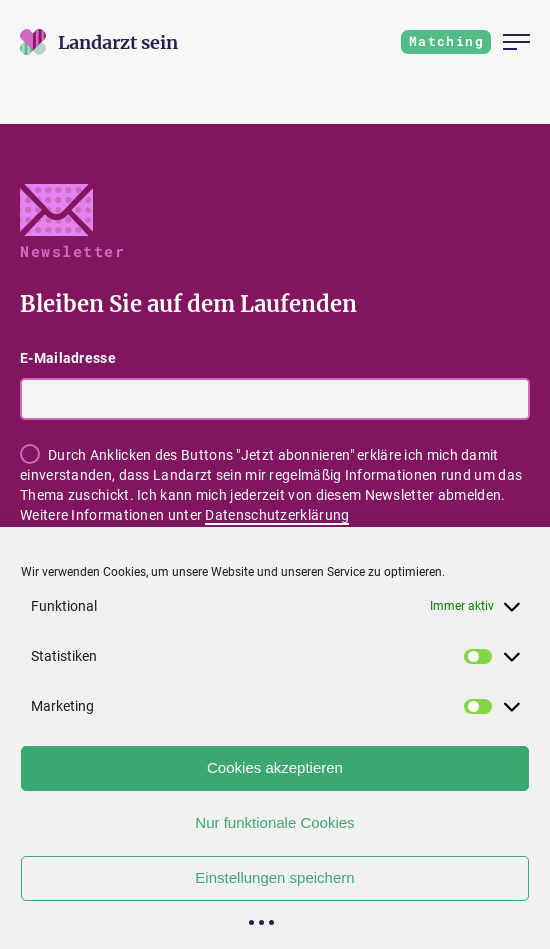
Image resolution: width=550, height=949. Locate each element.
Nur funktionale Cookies (274, 822)
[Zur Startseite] (118, 42)
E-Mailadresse (68, 358)
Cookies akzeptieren (275, 767)
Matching (446, 41)
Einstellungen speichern (274, 877)
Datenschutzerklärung (277, 515)
